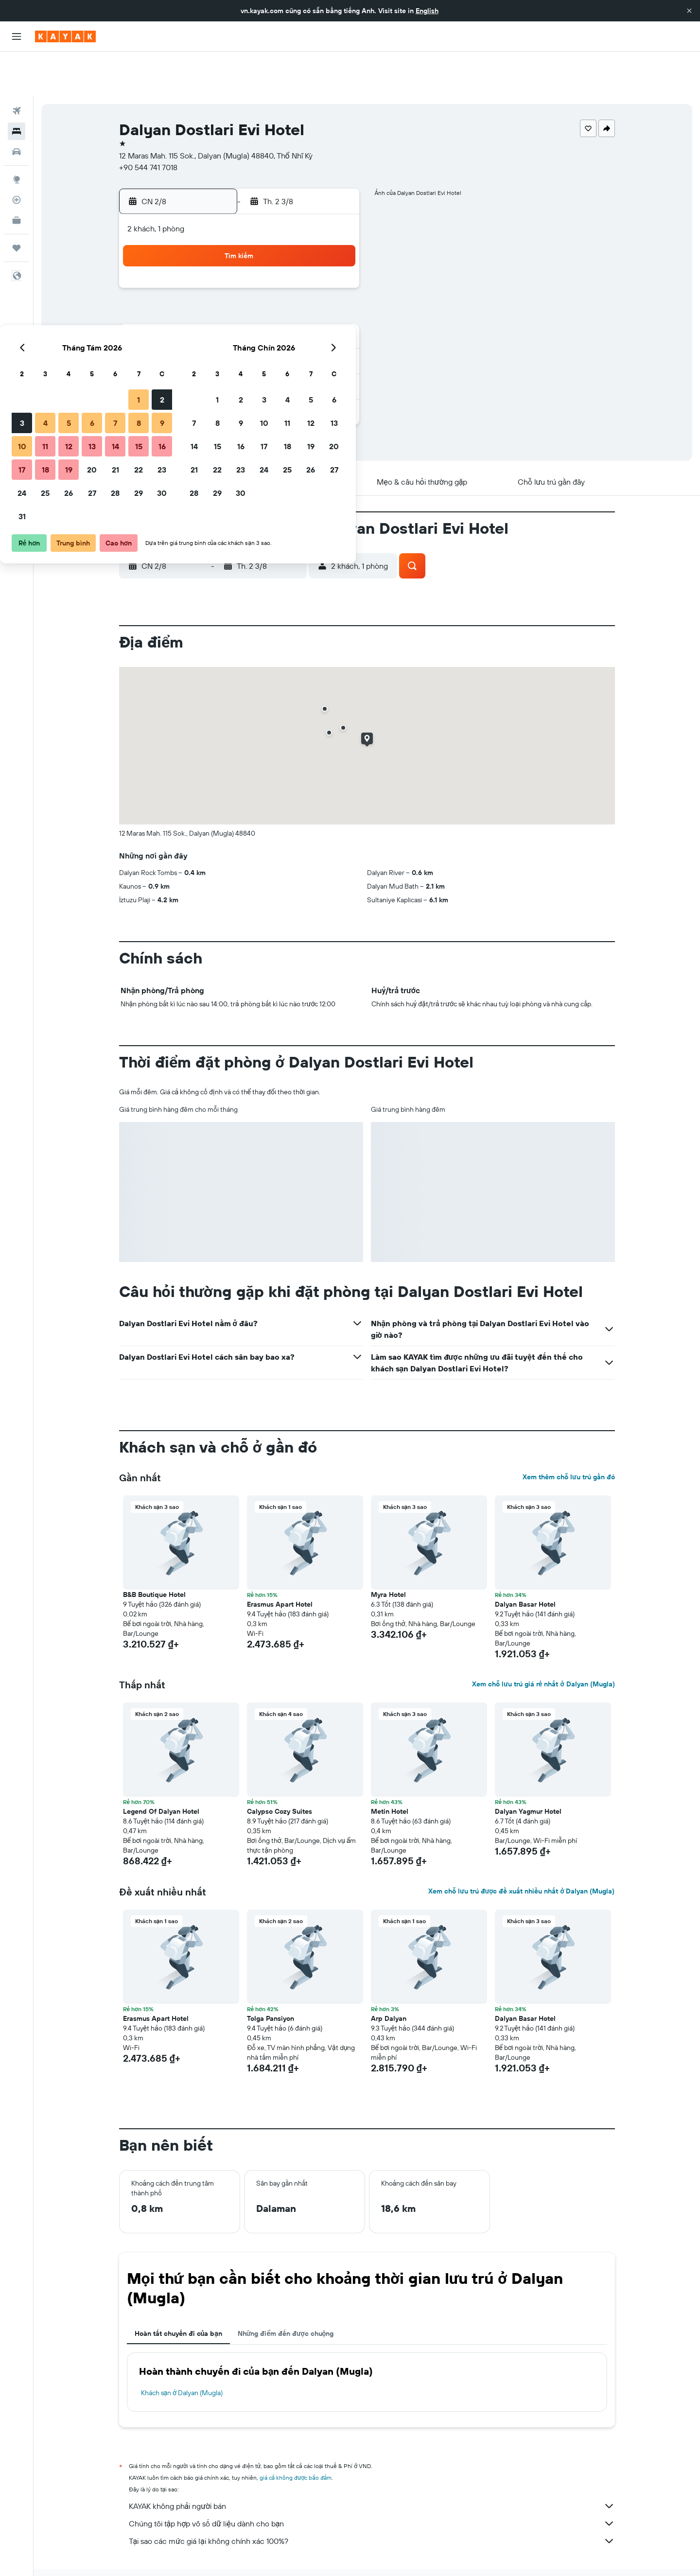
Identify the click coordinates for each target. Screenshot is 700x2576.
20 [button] (264, 317)
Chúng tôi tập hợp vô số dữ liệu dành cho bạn (372, 2479)
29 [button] (310, 340)
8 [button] (311, 270)
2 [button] (334, 247)
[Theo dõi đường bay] (16, 155)
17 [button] (194, 317)
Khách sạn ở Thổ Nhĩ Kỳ (301, 2546)
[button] (689, 10)
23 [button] (334, 317)
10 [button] (194, 293)
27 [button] (264, 340)
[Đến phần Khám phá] (16, 134)
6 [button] (264, 270)
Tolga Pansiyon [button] (270, 1973)
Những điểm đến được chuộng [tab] (286, 2288)
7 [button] (287, 270)
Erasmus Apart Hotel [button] (280, 1559)
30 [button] (334, 340)
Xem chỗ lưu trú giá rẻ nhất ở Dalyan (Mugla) (543, 1639)
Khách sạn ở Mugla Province (381, 2546)
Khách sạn (181, 2546)
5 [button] (241, 270)
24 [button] (194, 340)
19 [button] (241, 317)
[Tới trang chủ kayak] (65, 36)
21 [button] (287, 317)
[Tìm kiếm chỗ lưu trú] (16, 86)
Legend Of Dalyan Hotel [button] (161, 1766)
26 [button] (240, 340)
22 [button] (310, 317)
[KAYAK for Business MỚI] (16, 175)
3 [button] (194, 270)
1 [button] (310, 247)
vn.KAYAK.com (138, 2546)
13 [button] (264, 293)
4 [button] (217, 270)
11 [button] (217, 293)
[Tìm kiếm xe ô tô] (16, 107)
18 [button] (217, 317)
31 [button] (194, 363)
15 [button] (311, 293)
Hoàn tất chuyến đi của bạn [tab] (178, 2288)
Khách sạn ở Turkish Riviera (466, 2546)
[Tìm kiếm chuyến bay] (16, 66)
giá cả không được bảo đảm (296, 2432)
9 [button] (334, 270)
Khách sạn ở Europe (233, 2546)
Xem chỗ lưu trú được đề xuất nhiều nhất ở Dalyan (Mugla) (521, 1846)
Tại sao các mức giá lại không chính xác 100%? (372, 2496)
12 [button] (241, 293)
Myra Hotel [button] (388, 1549)
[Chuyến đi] (16, 203)
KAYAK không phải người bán (372, 2461)
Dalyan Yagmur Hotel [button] (528, 1766)
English (427, 10)
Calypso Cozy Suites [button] (279, 1766)
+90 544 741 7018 (148, 122)
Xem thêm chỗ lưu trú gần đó (569, 1432)
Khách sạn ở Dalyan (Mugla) (182, 2348)
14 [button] (287, 293)
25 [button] (217, 340)
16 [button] (334, 293)
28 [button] (287, 340)
